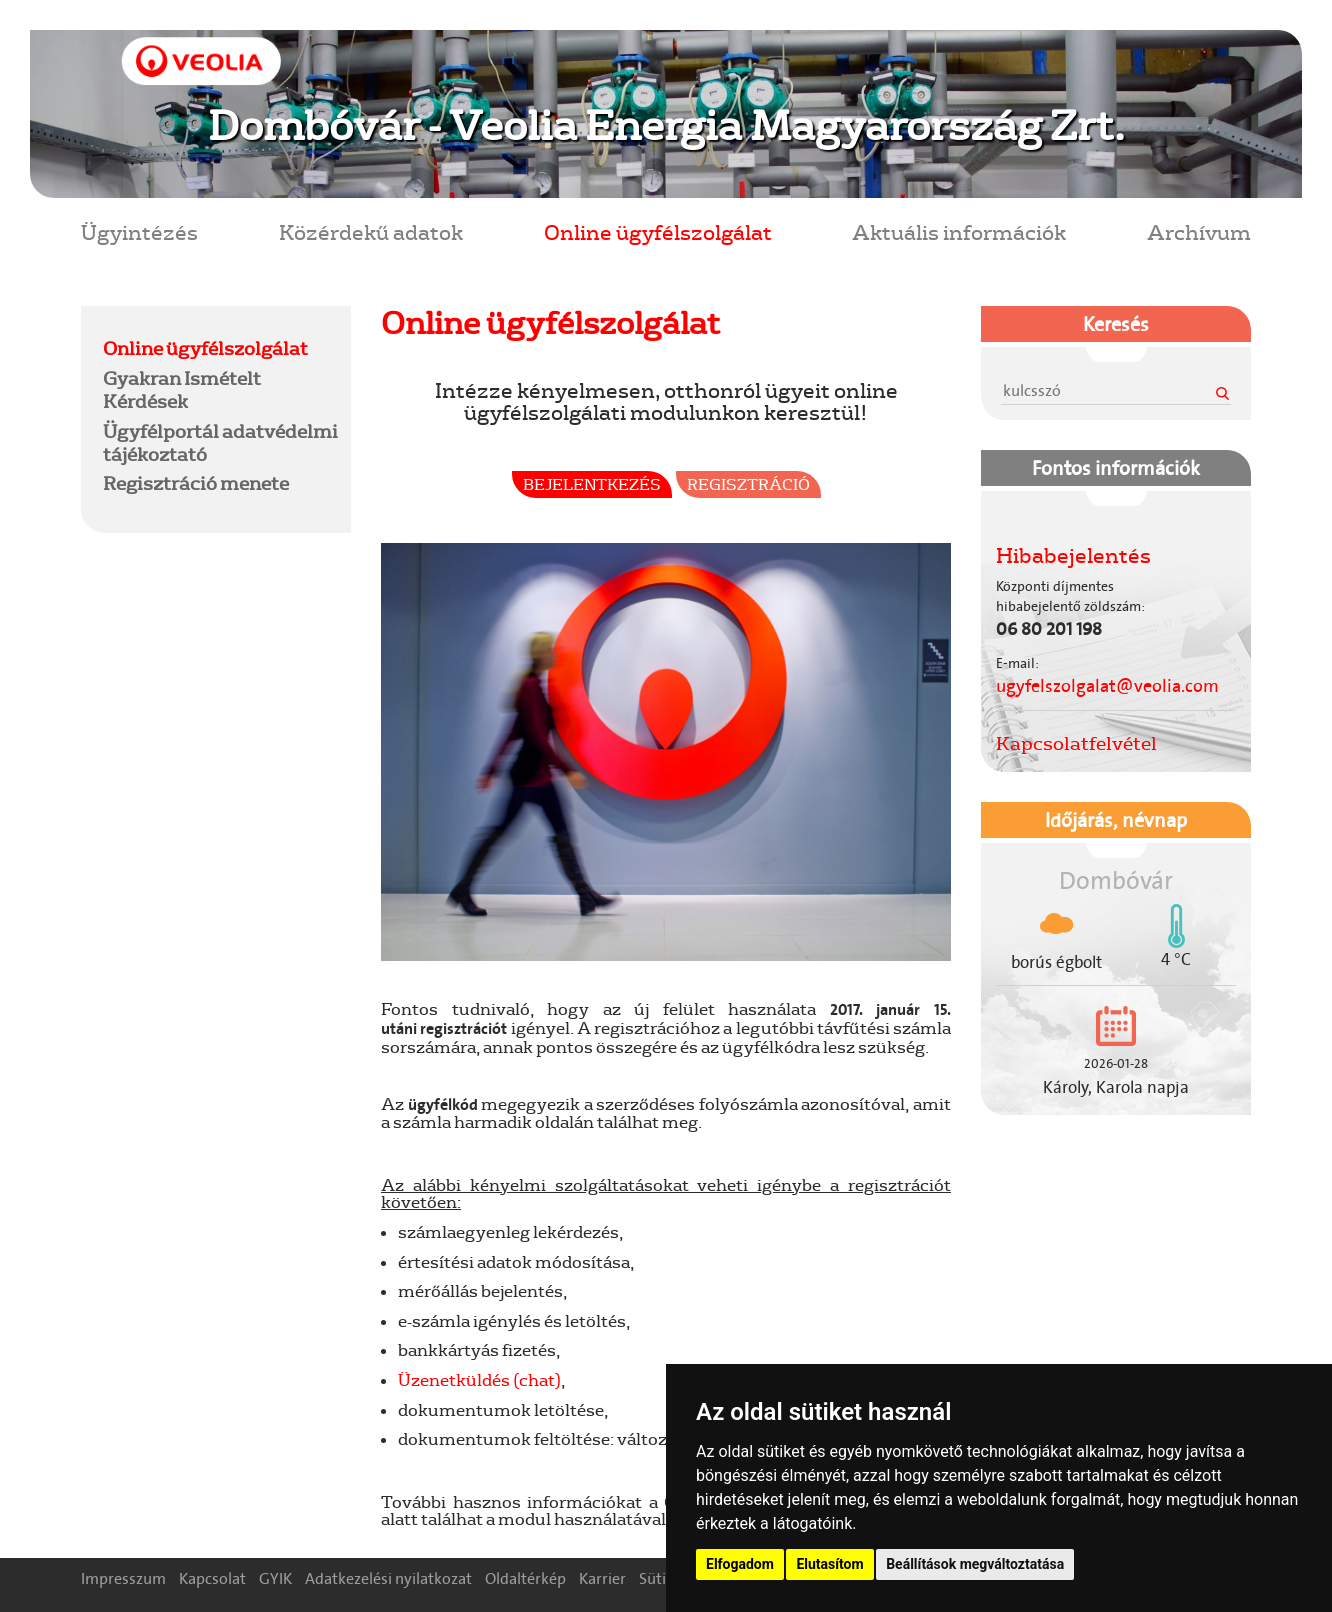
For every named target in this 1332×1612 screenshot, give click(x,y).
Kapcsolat (212, 1578)
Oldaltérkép (525, 1578)
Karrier (602, 1578)
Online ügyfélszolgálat (658, 231)
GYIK (275, 1578)
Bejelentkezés (592, 484)
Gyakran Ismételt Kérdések (182, 389)
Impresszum (123, 1578)
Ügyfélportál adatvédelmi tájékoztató (220, 442)
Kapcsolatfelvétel (1076, 743)
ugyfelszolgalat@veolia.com (1107, 686)
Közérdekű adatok (371, 231)
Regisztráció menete (196, 483)
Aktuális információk (959, 231)
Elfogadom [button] (740, 1564)
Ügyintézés (139, 231)
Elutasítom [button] (829, 1564)
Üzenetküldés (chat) (479, 1379)
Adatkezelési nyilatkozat (388, 1578)
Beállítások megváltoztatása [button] (975, 1564)
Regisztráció (748, 484)
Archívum (1199, 231)
